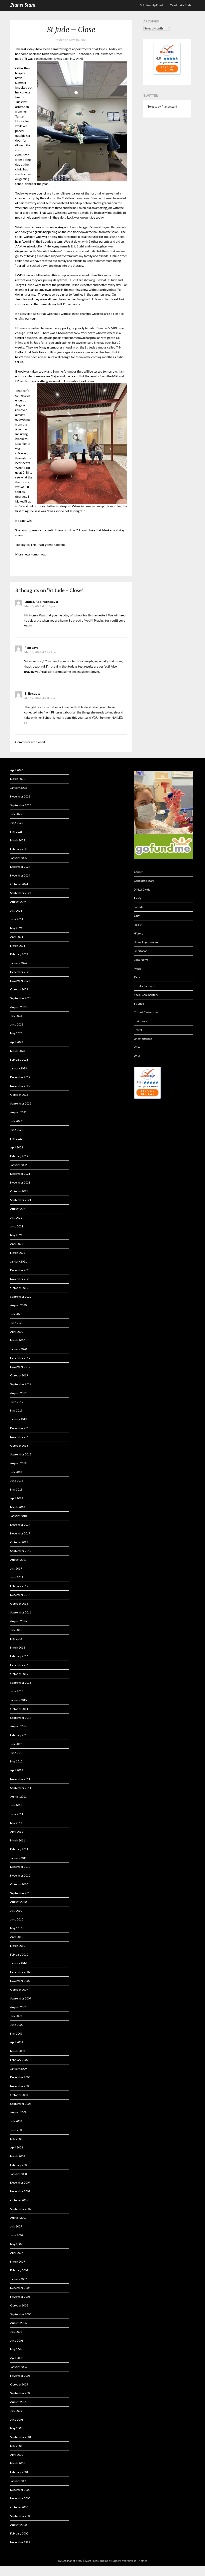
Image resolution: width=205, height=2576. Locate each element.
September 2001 (20, 2446)
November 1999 (20, 2552)
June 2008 (16, 2139)
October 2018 (19, 1455)
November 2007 (20, 2201)
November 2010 (20, 1885)
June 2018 (16, 1490)
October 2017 (19, 1552)
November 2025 (20, 806)
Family (138, 908)
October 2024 (19, 893)
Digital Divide (142, 899)
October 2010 (19, 1894)
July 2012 (16, 1753)
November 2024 (20, 885)
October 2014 (19, 1718)
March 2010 (17, 1955)
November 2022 (20, 1095)
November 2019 (20, 1376)
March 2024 (17, 955)
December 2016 (20, 1604)
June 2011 (16, 1823)
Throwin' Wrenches (146, 1022)
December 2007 (20, 2192)
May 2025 (16, 841)
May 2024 (16, 937)
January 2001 (18, 2490)
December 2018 (20, 1437)
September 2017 (20, 1560)
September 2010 (20, 1902)
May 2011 (16, 1832)
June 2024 (16, 928)
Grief (137, 925)
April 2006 (16, 2367)
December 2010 (20, 1876)
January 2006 (18, 2376)
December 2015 (20, 1674)
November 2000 (20, 2508)
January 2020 (18, 1358)
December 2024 (20, 876)
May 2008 (16, 2148)
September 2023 (20, 1007)
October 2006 (19, 2315)
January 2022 (18, 1174)
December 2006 (20, 2297)
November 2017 (20, 1543)
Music (137, 978)
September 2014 (20, 1727)
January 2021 (18, 1271)
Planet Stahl (22, 5)
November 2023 (20, 990)
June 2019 (16, 1411)
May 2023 (16, 1043)
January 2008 (18, 2183)
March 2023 (17, 1060)
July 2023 (16, 1025)
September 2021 (20, 1209)
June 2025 (16, 832)
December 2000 (20, 2499)
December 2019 (20, 1367)
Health (138, 934)
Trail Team (140, 1030)
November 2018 (20, 1446)
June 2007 (16, 2245)
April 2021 (16, 1253)
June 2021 (16, 1236)
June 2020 (16, 1332)
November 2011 (20, 1788)
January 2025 (18, 867)
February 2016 (19, 1665)
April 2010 (16, 1946)
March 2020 (17, 1350)
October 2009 (19, 1999)
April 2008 (16, 2157)
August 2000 (18, 2534)
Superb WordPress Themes (130, 2570)
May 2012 (16, 1771)
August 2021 (18, 1218)
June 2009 (16, 2034)
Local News (141, 969)
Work (137, 1065)
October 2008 (19, 2104)
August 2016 (18, 1630)
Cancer (138, 881)
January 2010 (18, 1973)
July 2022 (16, 1130)
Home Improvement (146, 951)
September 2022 (20, 1113)
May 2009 (16, 2043)
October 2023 (19, 999)
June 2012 (16, 1762)
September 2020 (20, 1306)
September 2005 (20, 2402)
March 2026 (17, 788)
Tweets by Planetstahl (162, 106)
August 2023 (18, 1016)
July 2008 (16, 2130)
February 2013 (19, 1744)
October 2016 (19, 1613)
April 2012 (16, 1780)
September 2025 (20, 815)
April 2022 (16, 1157)
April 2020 (16, 1341)
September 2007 (20, 2218)
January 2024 (18, 972)
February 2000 (19, 2543)
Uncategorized (143, 1048)
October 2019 (19, 1385)
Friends (138, 916)
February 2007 (19, 2280)
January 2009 (18, 2078)
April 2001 (16, 2464)
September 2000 (20, 2525)
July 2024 (16, 920)
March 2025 (17, 850)
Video (137, 1057)
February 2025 (19, 858)
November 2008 (20, 2095)
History (138, 943)
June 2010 (16, 1929)
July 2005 (16, 2420)
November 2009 (20, 1990)
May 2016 (16, 1648)
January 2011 (18, 1867)
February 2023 (19, 1069)
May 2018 (16, 1499)
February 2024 (19, 964)
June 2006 (16, 2350)
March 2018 (17, 1516)
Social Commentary (146, 1004)
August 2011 (18, 1806)
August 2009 (18, 2016)
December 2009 (20, 1981)
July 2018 (16, 1481)
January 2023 (18, 1078)
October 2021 (19, 1201)
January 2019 (18, 1429)
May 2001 (16, 2455)
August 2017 (18, 1569)
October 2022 (19, 1104)
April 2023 (16, 1051)
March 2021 (17, 1262)
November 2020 (20, 1288)
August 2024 (18, 911)
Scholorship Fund (151, 5)
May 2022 (16, 1148)
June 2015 (16, 1700)
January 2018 (18, 1525)
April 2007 (16, 2262)
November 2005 (20, 2385)
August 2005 (18, 2411)
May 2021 (16, 1244)
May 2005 (16, 2437)
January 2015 (18, 1709)
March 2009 (17, 2060)
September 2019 (20, 1393)
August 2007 (18, 2227)
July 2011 (16, 1815)
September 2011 (20, 1797)
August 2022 (18, 1122)
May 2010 (16, 1938)
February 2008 (19, 2174)
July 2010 (16, 1920)
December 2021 (20, 1183)
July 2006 (16, 2341)
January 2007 (18, 2288)
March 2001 (17, 2473)
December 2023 (20, 981)
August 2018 (18, 1472)
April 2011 (16, 1841)
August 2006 (18, 2332)
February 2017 (19, 1595)
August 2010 (18, 1911)
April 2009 (16, 2051)
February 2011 (19, 1859)
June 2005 (16, 2429)
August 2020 (18, 1314)
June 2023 (16, 1034)
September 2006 (20, 2324)
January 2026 (18, 797)
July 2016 (16, 1639)
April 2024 (16, 946)
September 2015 (20, 1692)
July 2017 (16, 1578)
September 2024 (20, 902)
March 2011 (17, 1850)
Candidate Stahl (181, 5)
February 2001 (19, 2481)
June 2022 (16, 1139)
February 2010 (19, 1964)
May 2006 (16, 2359)
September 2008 (20, 2113)
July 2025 (16, 823)
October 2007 (19, 2209)
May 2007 (16, 2253)
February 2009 (19, 2069)
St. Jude (139, 1013)
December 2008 (20, 2087)
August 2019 (18, 1402)
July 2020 (16, 1323)
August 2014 (18, 1736)
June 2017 (16, 1587)
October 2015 (19, 1683)
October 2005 (19, 2394)
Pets (137, 986)
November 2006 (20, 2306)
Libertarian (140, 960)
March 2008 (17, 2166)
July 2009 (16, 2025)
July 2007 (16, 2236)
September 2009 (20, 2008)
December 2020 (20, 1279)
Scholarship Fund (144, 995)
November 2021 (20, 1192)
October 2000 (19, 2516)
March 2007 (17, 2271)
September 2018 (20, 1464)
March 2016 (17, 1657)
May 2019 (16, 1420)
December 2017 (20, 1534)
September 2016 (20, 1622)
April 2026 (16, 779)
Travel (138, 1039)
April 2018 (16, 1508)
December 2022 (20, 1086)
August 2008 (18, 2122)
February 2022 (19, 1165)
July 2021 (16, 1227)
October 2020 (19, 1297)
